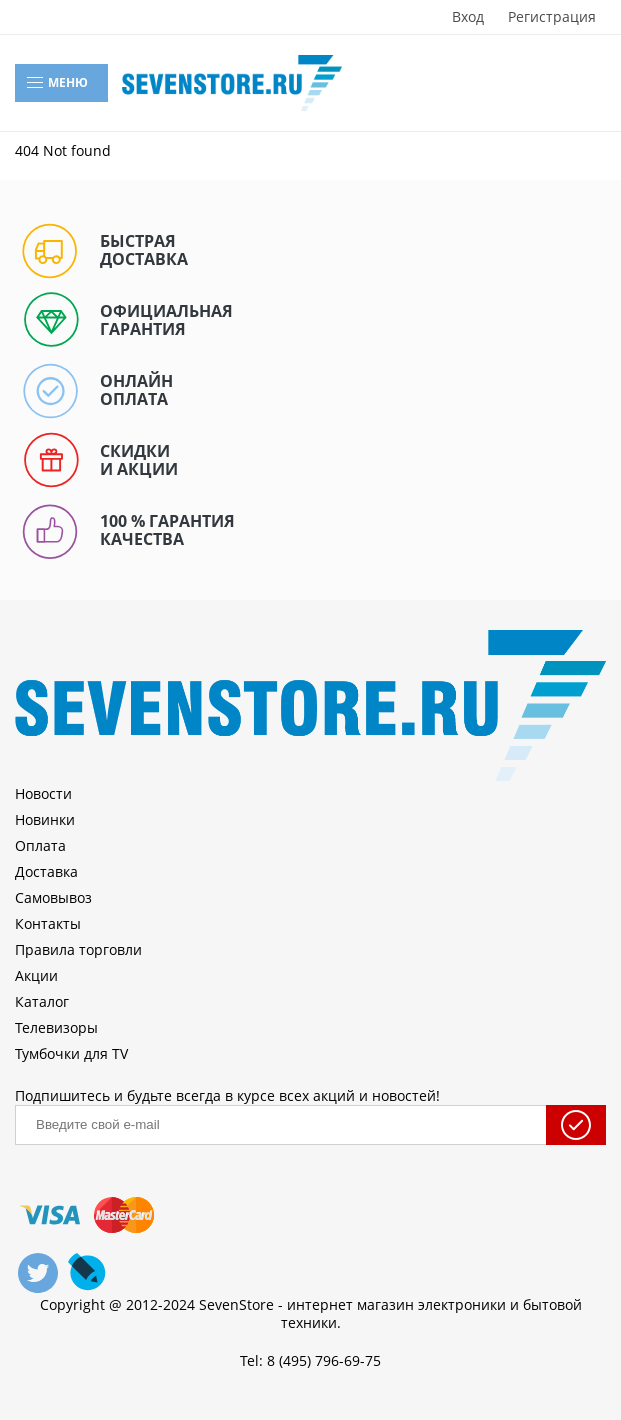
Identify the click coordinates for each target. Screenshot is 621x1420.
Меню (56, 83)
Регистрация (552, 17)
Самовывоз (53, 897)
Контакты (48, 923)
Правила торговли (78, 949)
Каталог (42, 1001)
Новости (43, 793)
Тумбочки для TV (71, 1053)
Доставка (46, 871)
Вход (468, 17)
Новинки (45, 819)
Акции (36, 975)
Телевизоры (56, 1027)
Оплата (40, 845)
